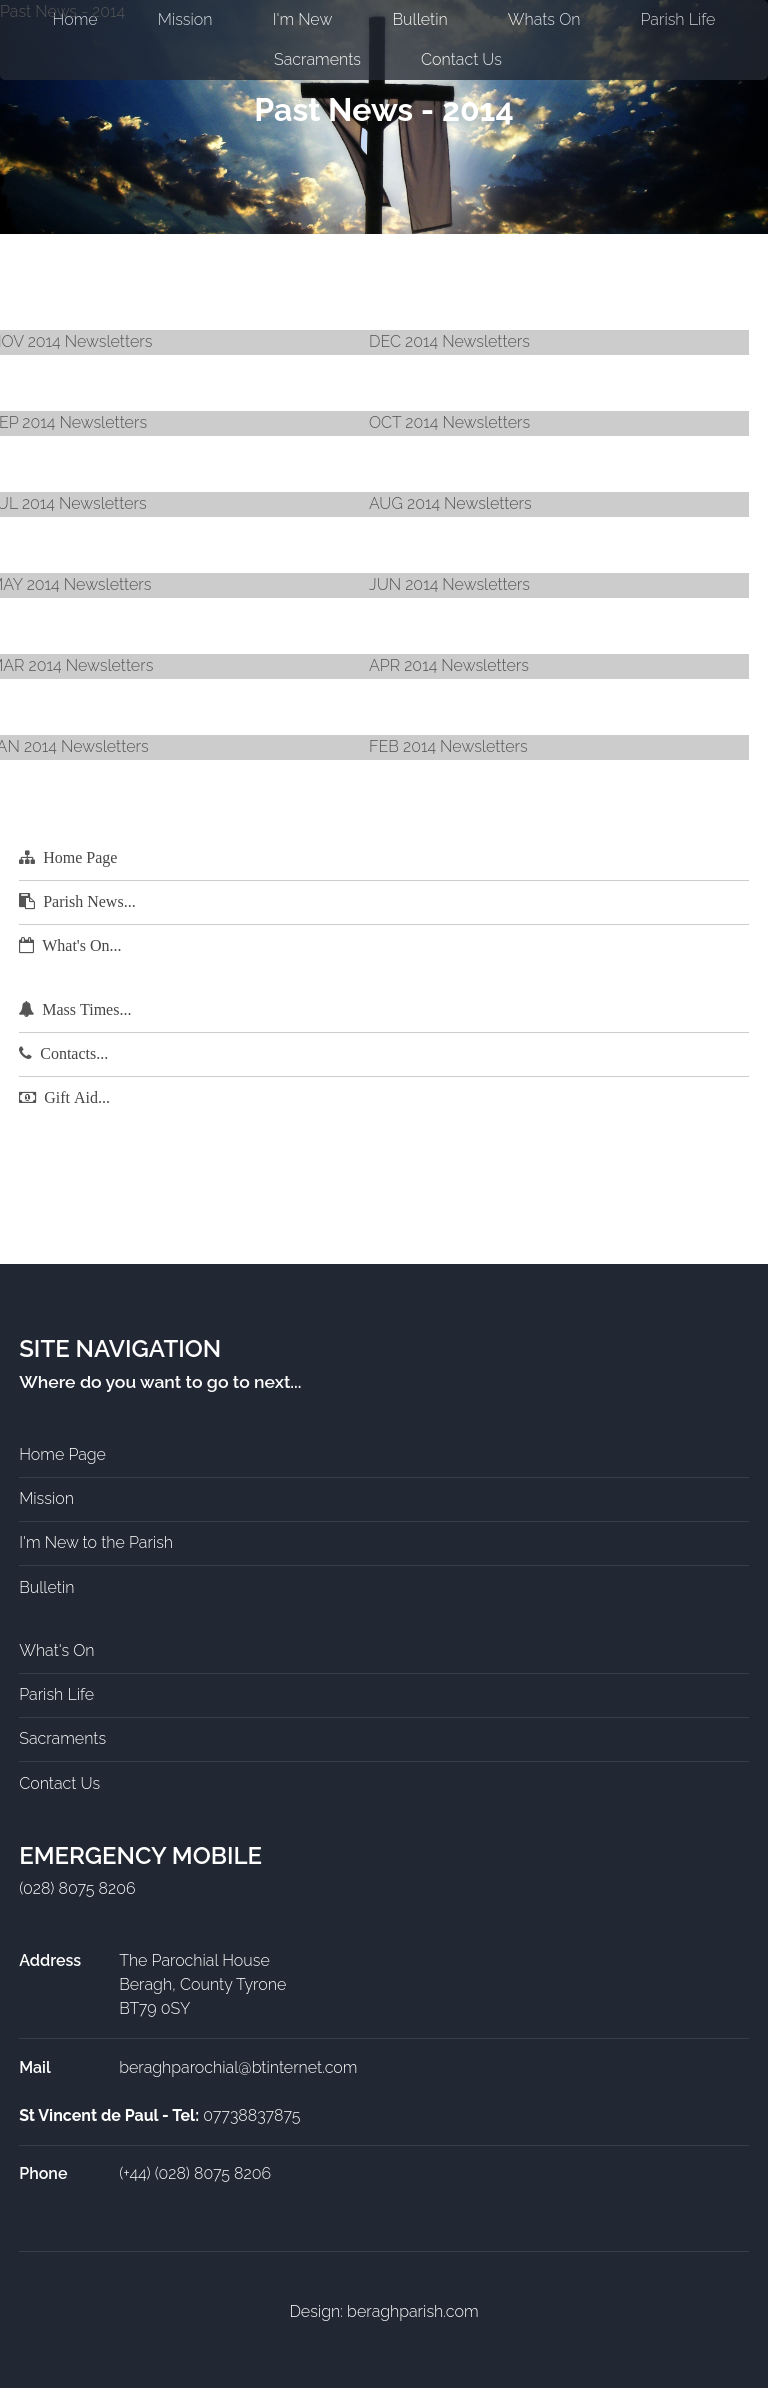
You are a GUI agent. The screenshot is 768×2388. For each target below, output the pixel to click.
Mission (46, 1498)
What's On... (81, 945)
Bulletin (46, 1587)
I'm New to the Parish (96, 1542)
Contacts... (74, 1053)
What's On (56, 1650)
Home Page (80, 857)
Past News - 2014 (383, 109)
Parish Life (56, 1694)
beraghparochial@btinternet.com (238, 2067)
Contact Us (461, 59)
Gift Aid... (77, 1097)
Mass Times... (86, 1009)
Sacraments (317, 59)
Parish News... (89, 901)
